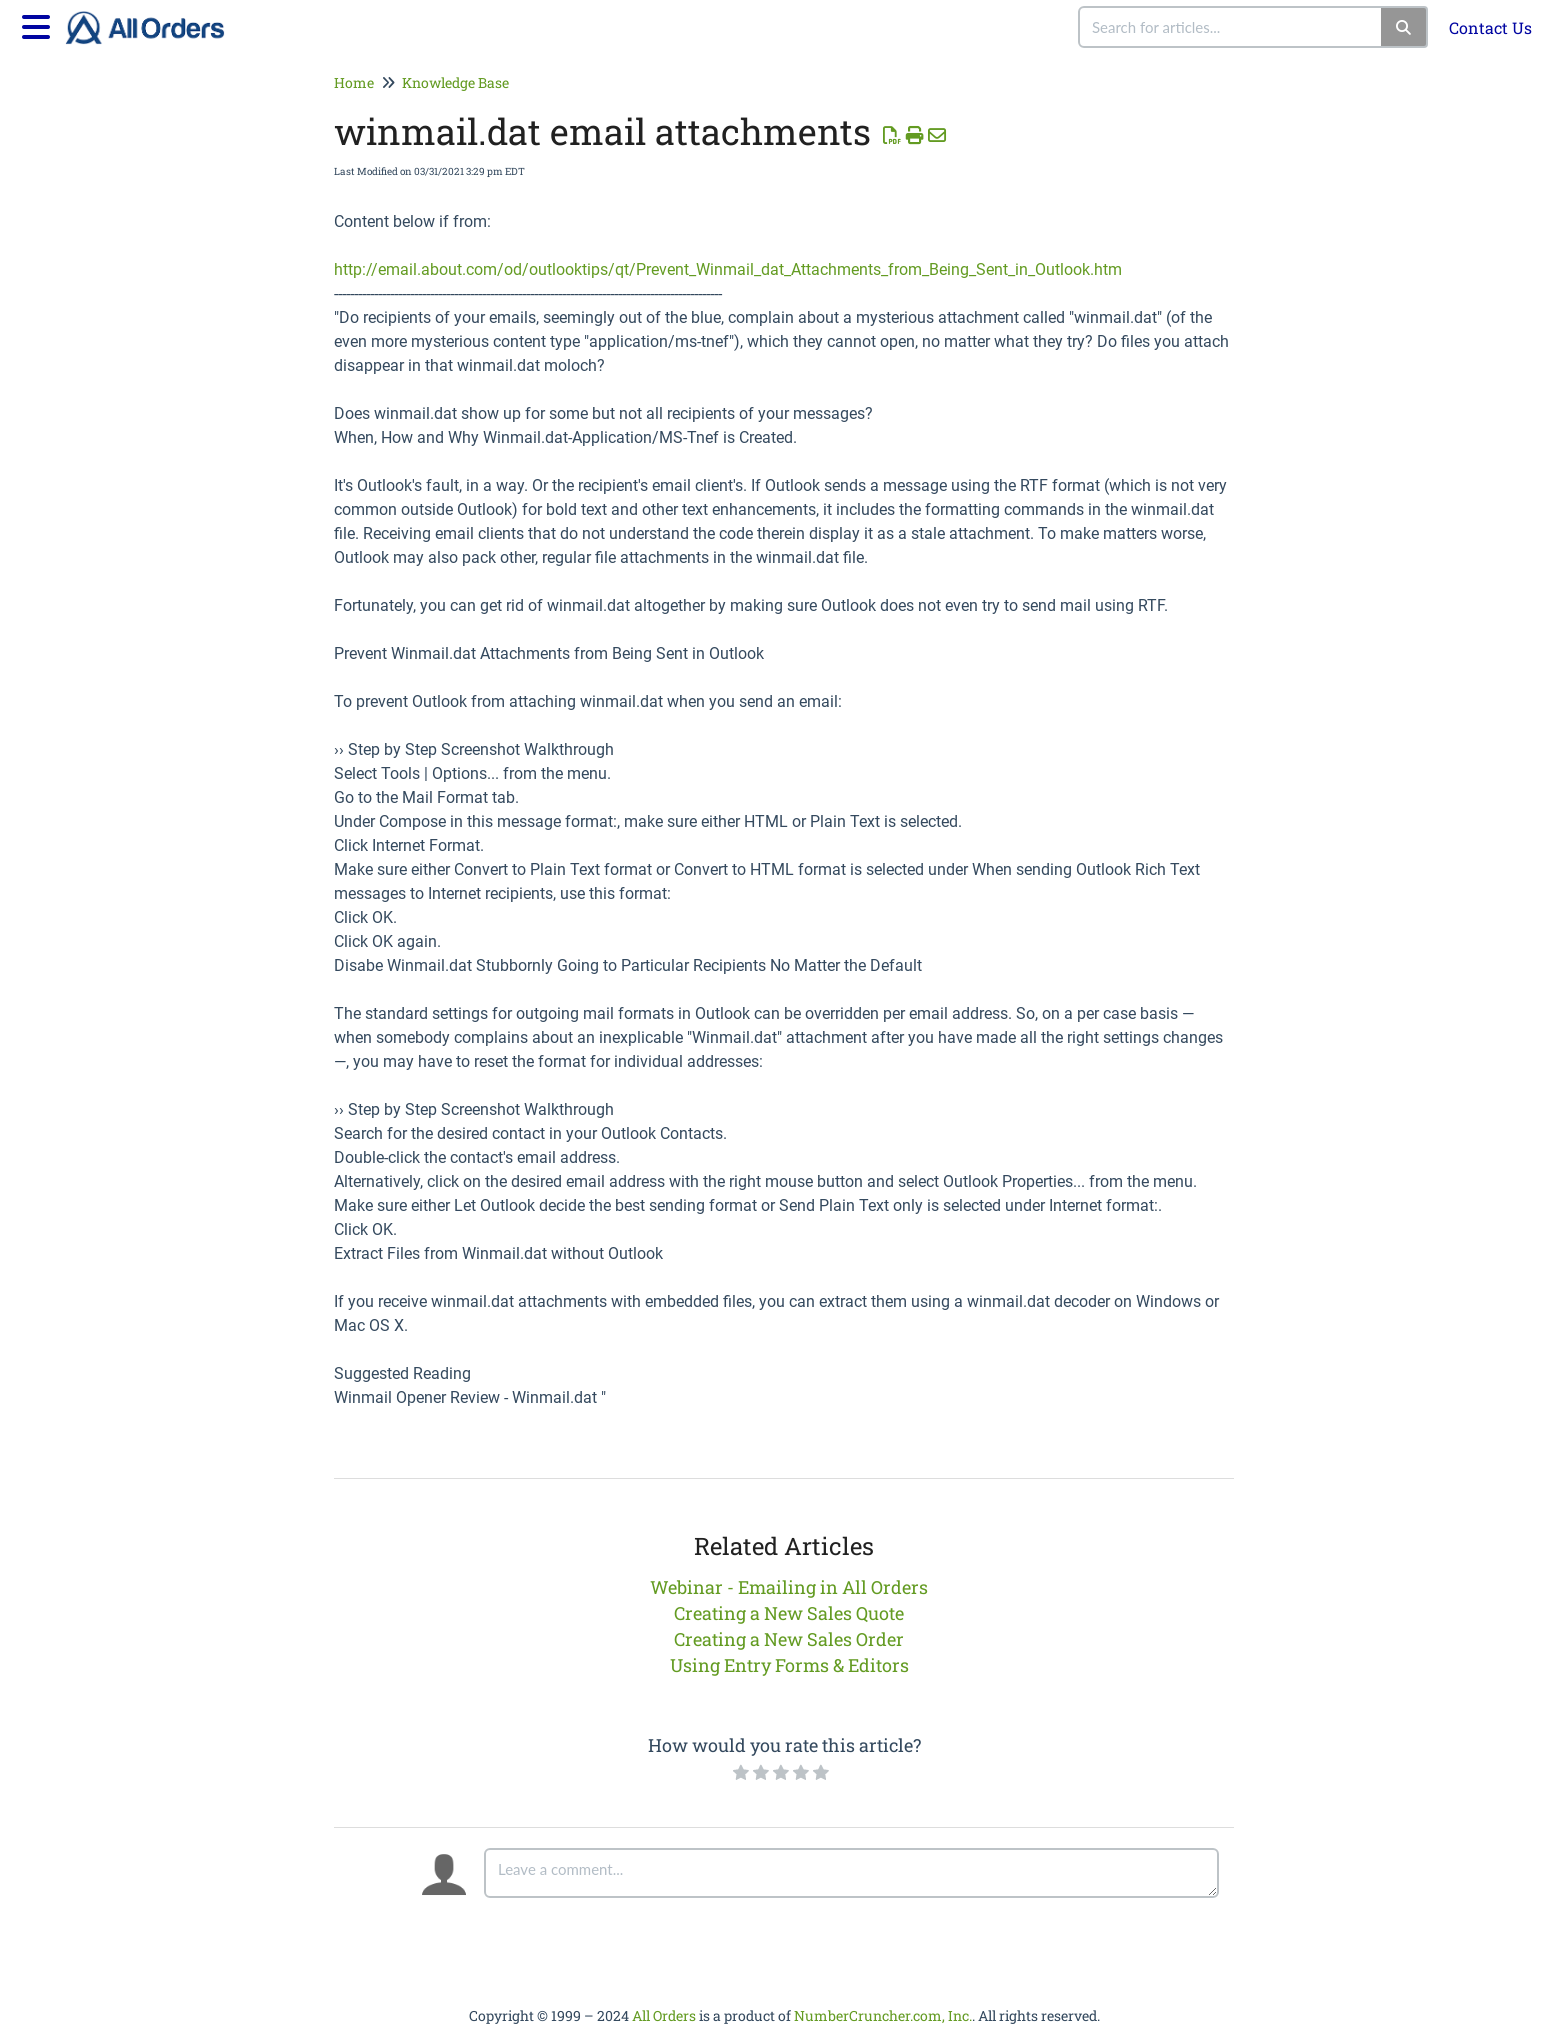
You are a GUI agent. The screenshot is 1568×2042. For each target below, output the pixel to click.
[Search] (1404, 27)
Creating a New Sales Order (789, 1639)
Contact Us (1490, 27)
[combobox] (1231, 27)
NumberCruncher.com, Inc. (883, 2015)
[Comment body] (851, 1873)
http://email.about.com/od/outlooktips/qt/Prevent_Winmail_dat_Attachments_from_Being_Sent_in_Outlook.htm (728, 269)
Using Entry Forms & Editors (789, 1665)
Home (354, 82)
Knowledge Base (455, 82)
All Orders (664, 2015)
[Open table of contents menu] (40, 24)
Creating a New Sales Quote (789, 1613)
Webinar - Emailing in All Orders (789, 1587)
